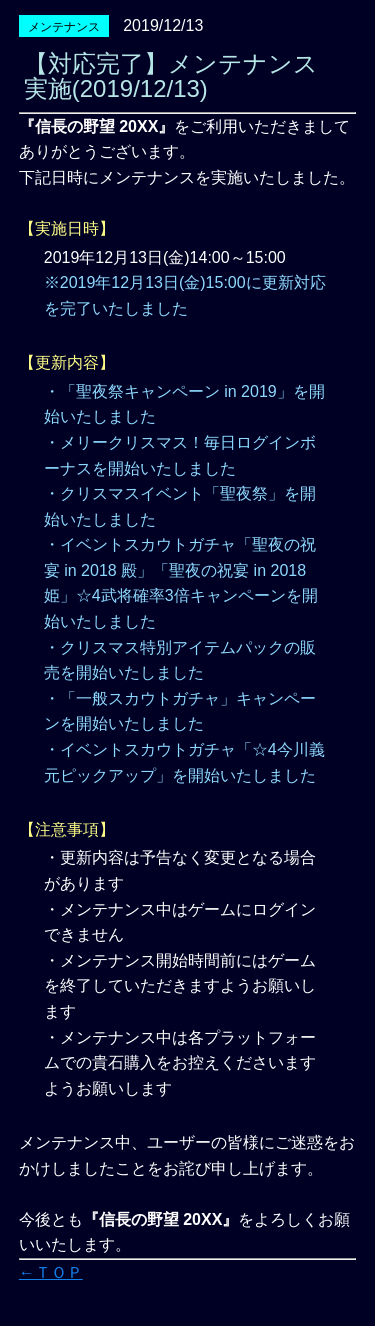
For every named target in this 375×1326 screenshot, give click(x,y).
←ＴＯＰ (51, 1272)
